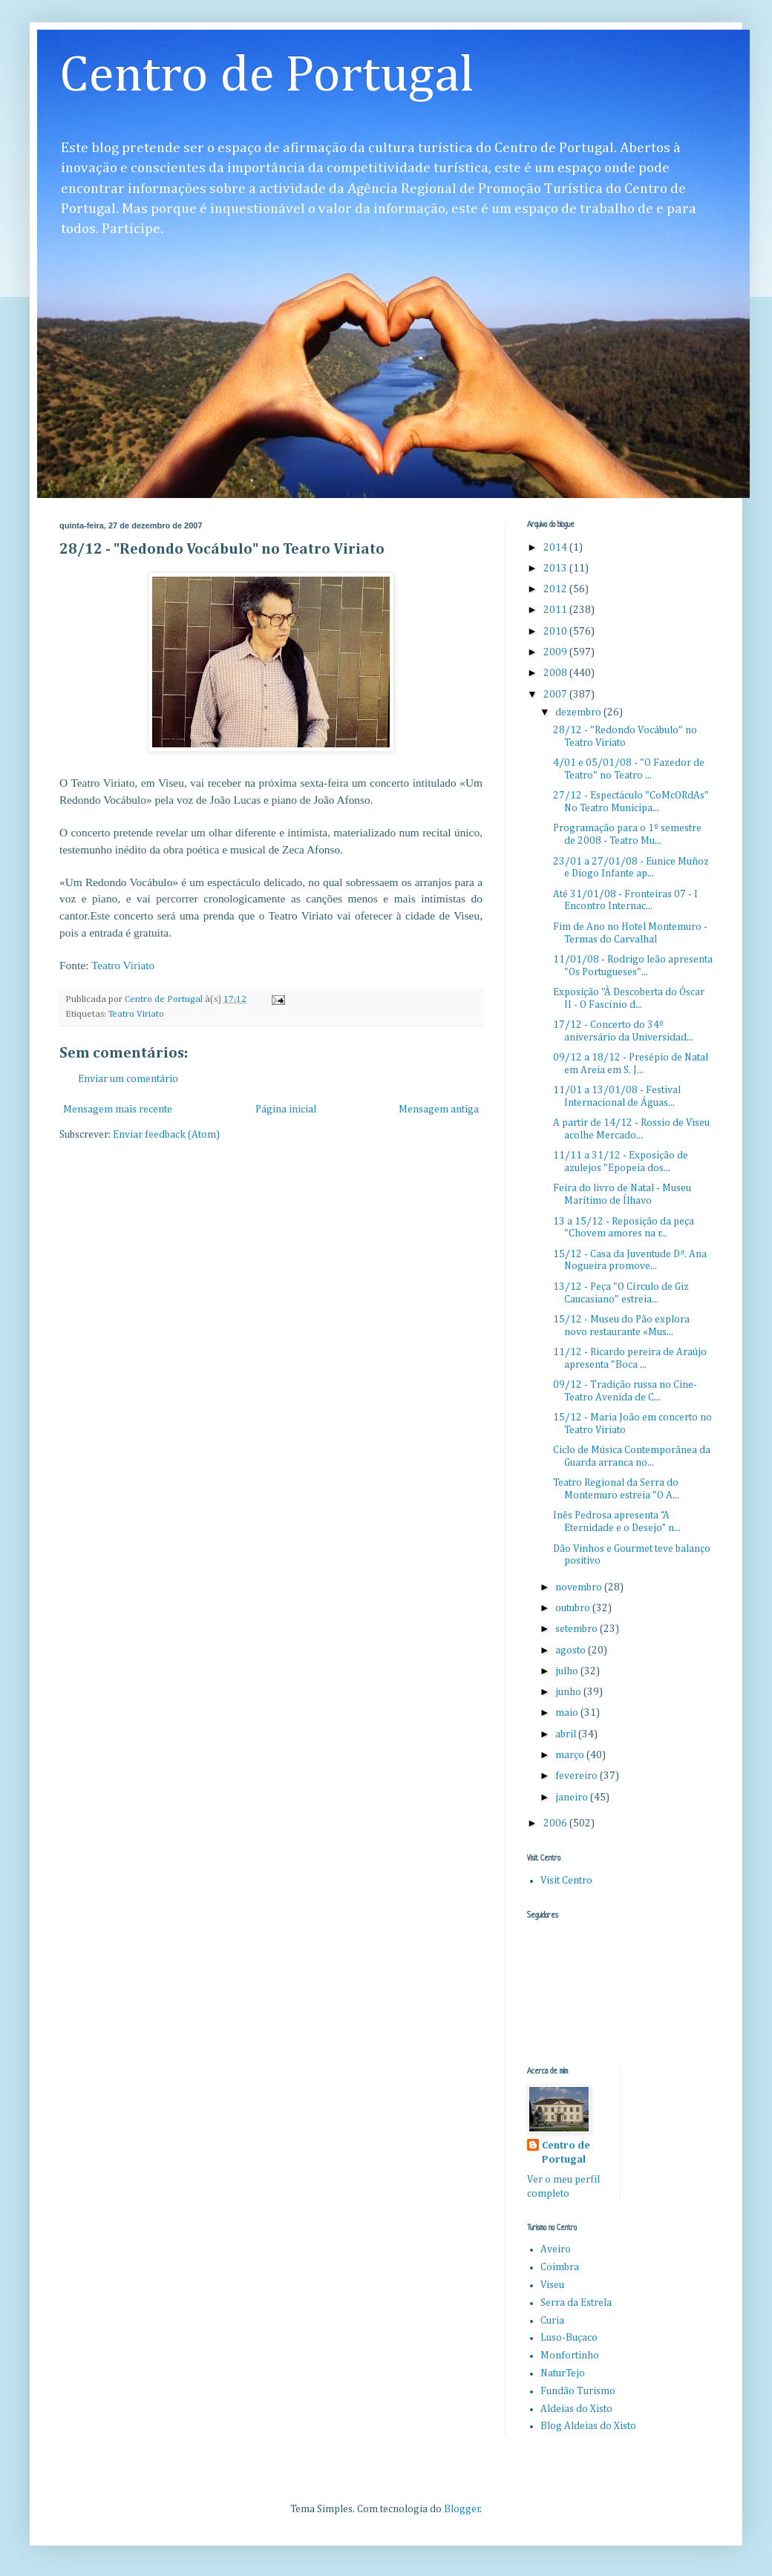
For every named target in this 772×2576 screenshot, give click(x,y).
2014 (556, 548)
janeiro (572, 1797)
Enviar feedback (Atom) (166, 1135)
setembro (577, 1629)
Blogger (462, 2509)
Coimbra (559, 2267)
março (570, 1755)
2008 (556, 673)
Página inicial (285, 1109)
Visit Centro (566, 1880)
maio (567, 1713)
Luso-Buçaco (569, 2338)
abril (566, 1734)
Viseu (552, 2285)
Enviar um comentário (128, 1079)
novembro (579, 1587)
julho (567, 1671)
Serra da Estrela (576, 2303)
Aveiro (555, 2249)
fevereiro (577, 1776)
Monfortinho (569, 2355)
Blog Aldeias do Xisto (588, 2426)
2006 (556, 1823)
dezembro (579, 712)
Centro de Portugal (266, 76)
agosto (571, 1650)
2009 (556, 652)
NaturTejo (562, 2373)
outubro (573, 1608)
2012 (556, 589)
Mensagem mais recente (117, 1109)
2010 (556, 631)
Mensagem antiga (439, 1109)
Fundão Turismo (577, 2391)
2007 (556, 694)
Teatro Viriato (122, 965)
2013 (556, 568)
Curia (552, 2321)
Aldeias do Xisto (576, 2409)
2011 (556, 610)
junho (569, 1692)
